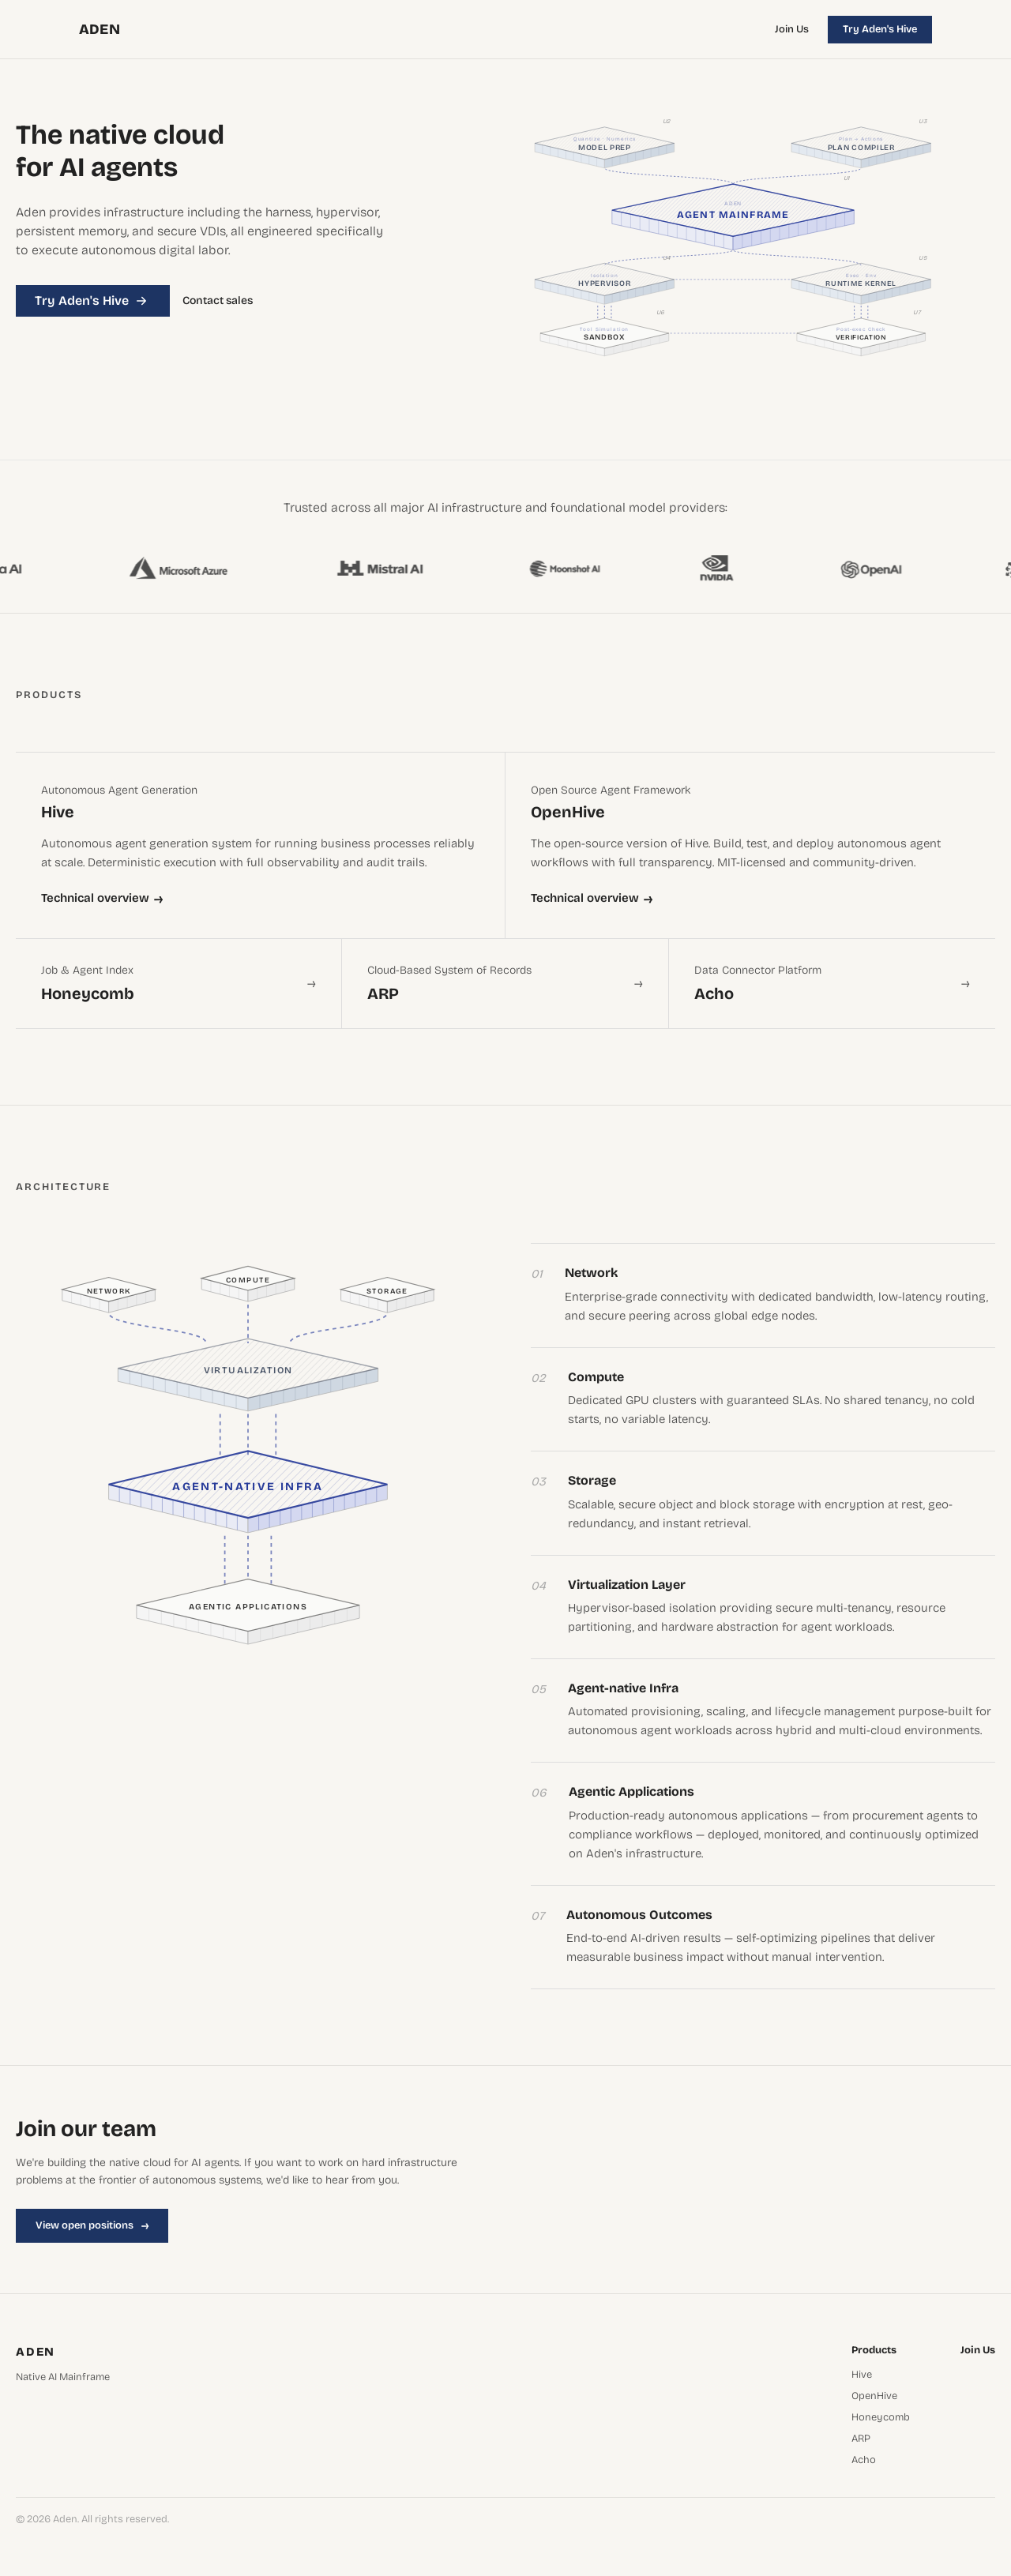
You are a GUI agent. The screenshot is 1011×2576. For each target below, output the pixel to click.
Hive (861, 2375)
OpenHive (874, 2396)
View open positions (92, 2225)
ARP (860, 2439)
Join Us (792, 29)
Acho (863, 2460)
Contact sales (217, 301)
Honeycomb (880, 2418)
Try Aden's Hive (880, 29)
